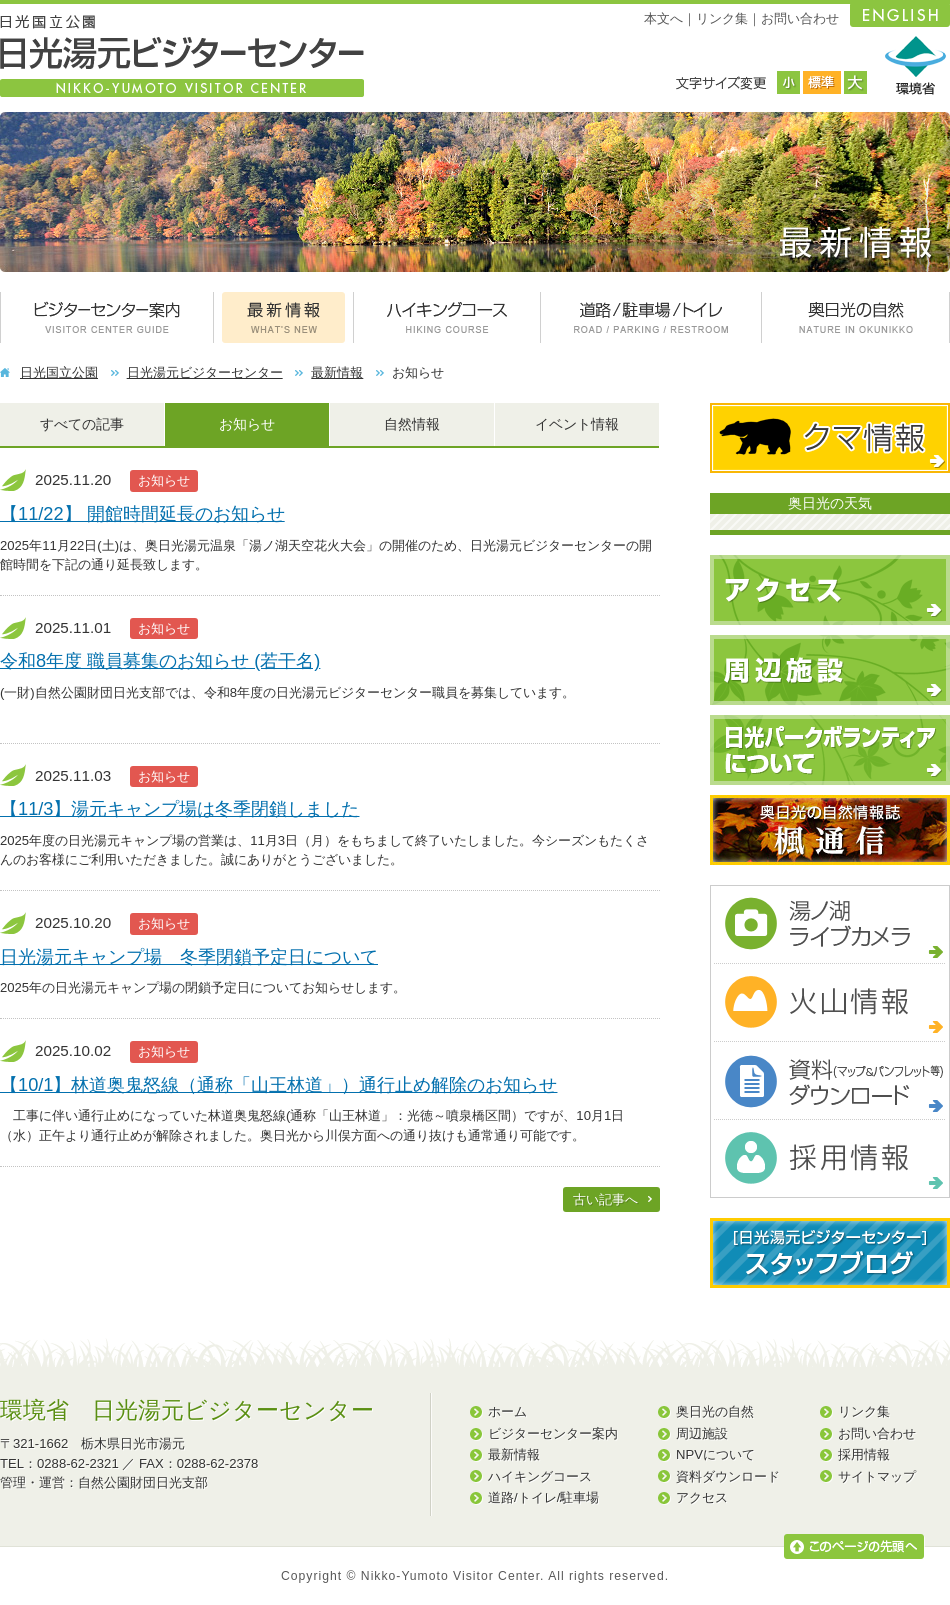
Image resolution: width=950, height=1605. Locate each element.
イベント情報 (577, 424)
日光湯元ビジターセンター (205, 372)
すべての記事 (82, 424)
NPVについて (715, 1454)
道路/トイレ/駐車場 (543, 1497)
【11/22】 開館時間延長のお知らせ (142, 513)
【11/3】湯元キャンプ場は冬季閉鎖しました (179, 808)
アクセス (702, 1497)
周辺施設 (702, 1433)
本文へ (663, 18)
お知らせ (247, 424)
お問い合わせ (800, 18)
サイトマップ (877, 1476)
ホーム (507, 1411)
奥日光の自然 (715, 1411)
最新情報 (337, 372)
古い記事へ (605, 1199)
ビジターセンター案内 (553, 1433)
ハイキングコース (540, 1476)
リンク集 (722, 18)
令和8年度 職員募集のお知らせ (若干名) (160, 660)
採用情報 (864, 1454)
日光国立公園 (59, 372)
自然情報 (412, 424)
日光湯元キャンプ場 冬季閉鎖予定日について (189, 956)
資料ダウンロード (728, 1476)
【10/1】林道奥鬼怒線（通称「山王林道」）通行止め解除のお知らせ (278, 1084)
